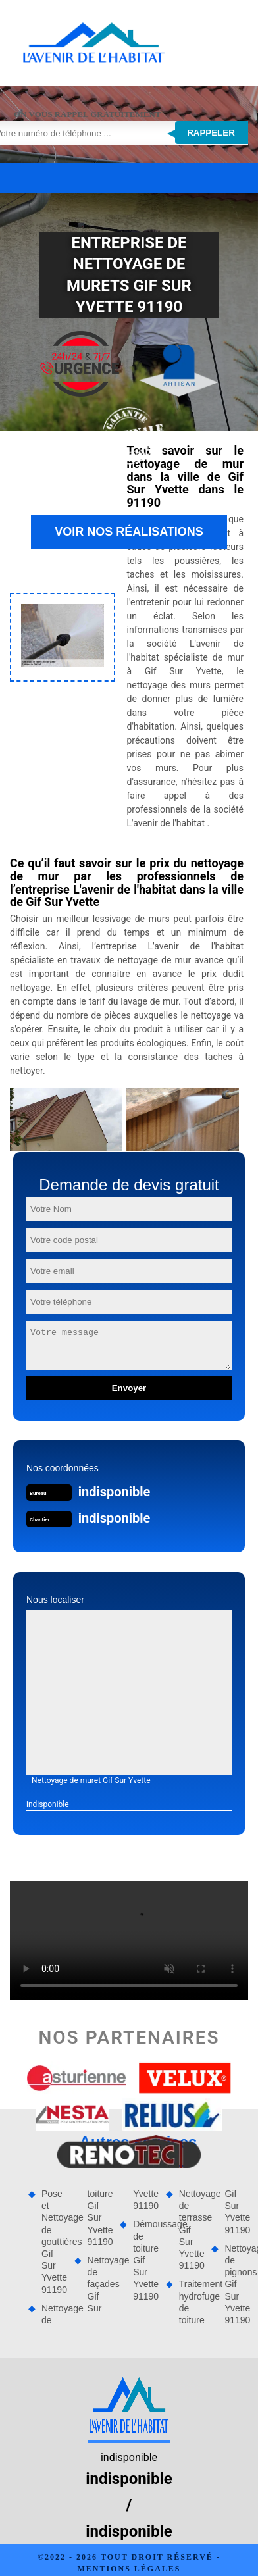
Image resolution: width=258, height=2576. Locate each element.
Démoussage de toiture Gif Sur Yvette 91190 (145, 2260)
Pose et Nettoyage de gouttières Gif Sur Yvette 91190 (53, 2241)
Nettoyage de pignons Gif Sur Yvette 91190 (236, 2284)
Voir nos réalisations (129, 531)
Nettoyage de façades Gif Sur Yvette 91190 (122, 2250)
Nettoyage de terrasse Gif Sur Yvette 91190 (191, 2229)
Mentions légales (128, 2568)
